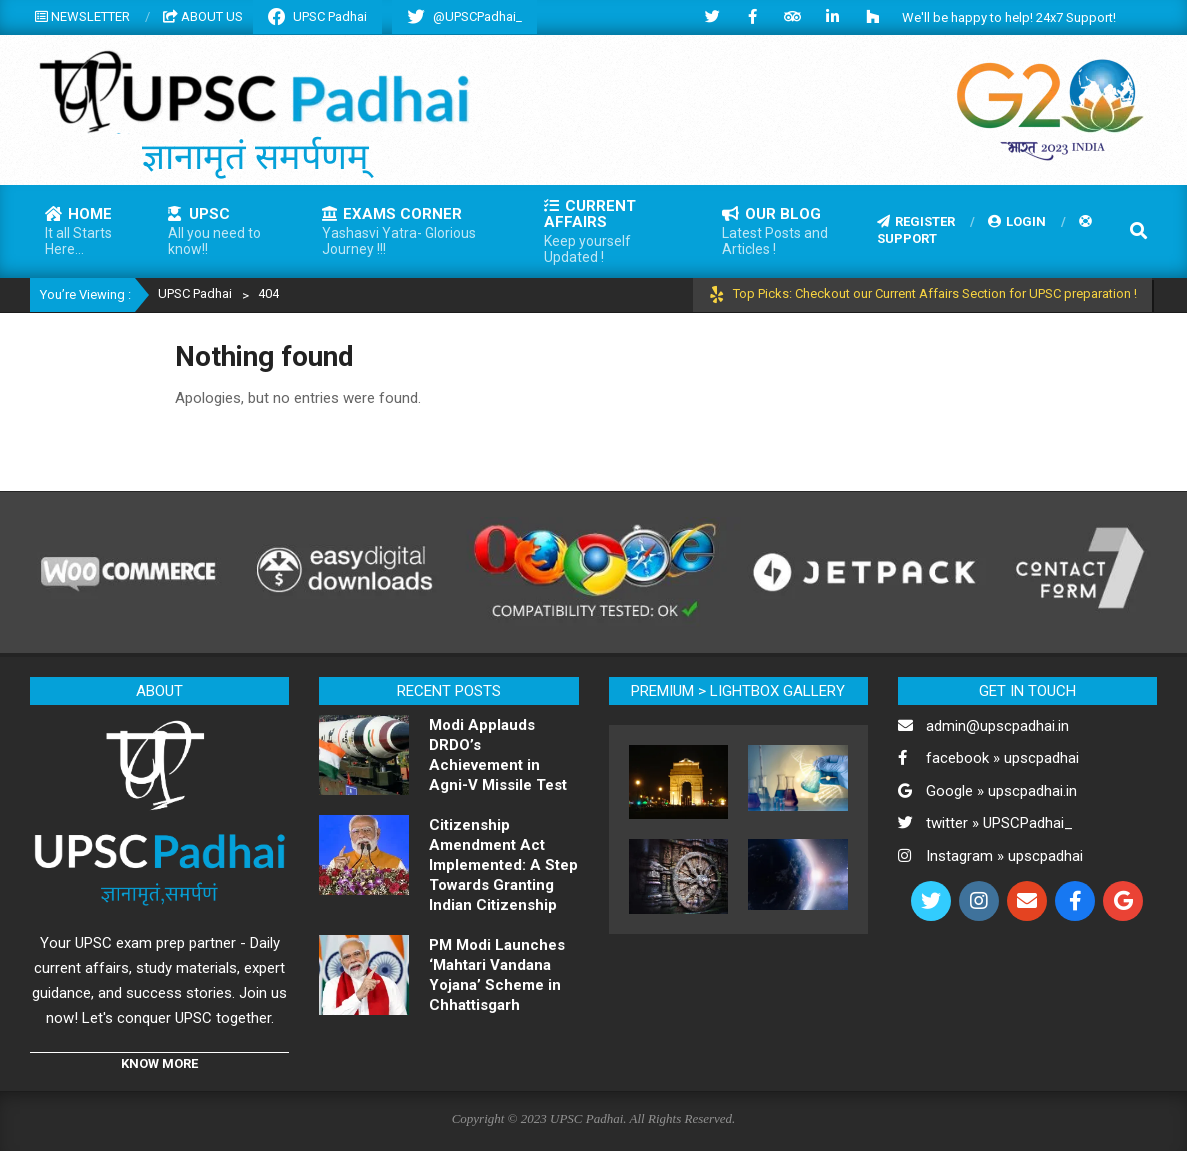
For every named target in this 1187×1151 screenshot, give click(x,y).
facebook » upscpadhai (1002, 758)
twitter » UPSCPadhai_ (999, 823)
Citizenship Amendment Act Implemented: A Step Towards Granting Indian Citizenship (503, 865)
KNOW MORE (159, 1063)
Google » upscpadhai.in (1001, 791)
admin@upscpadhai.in (997, 726)
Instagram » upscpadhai (1004, 856)
